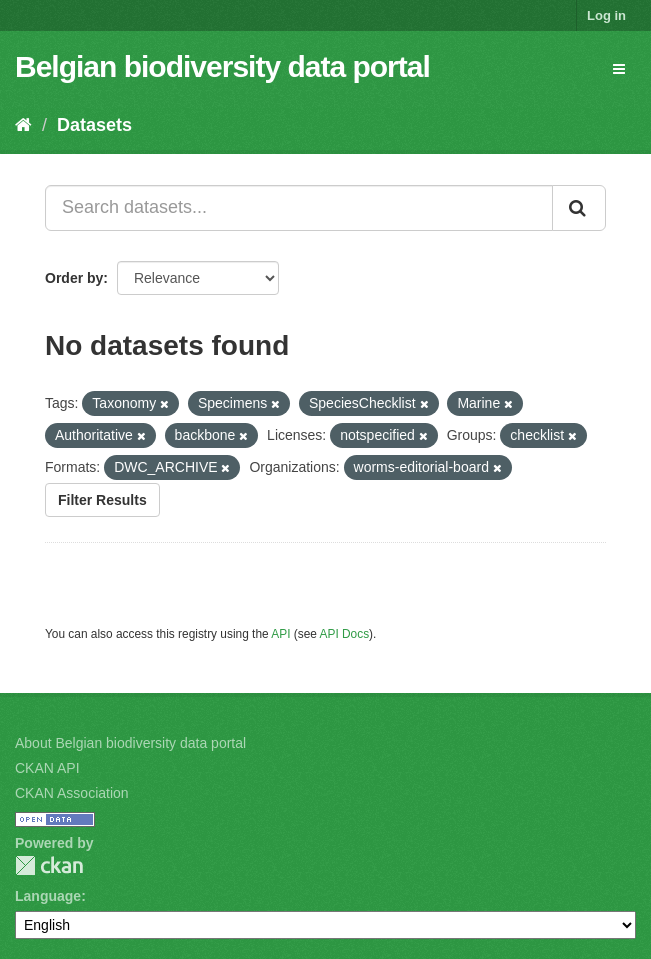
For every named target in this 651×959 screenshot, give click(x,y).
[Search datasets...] (299, 208)
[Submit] (579, 208)
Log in (606, 15)
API (280, 634)
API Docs (345, 634)
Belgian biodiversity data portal (222, 66)
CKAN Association (72, 793)
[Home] (23, 125)
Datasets (94, 125)
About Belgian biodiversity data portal (130, 743)
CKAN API (47, 768)
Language (48, 896)
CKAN (49, 865)
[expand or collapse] (619, 69)
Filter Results (102, 500)
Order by (74, 278)
